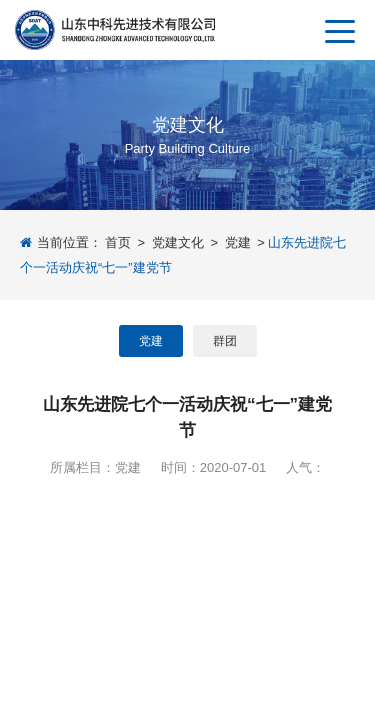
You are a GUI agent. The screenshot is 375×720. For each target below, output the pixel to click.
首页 (118, 242)
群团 (225, 341)
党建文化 (178, 242)
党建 (238, 242)
